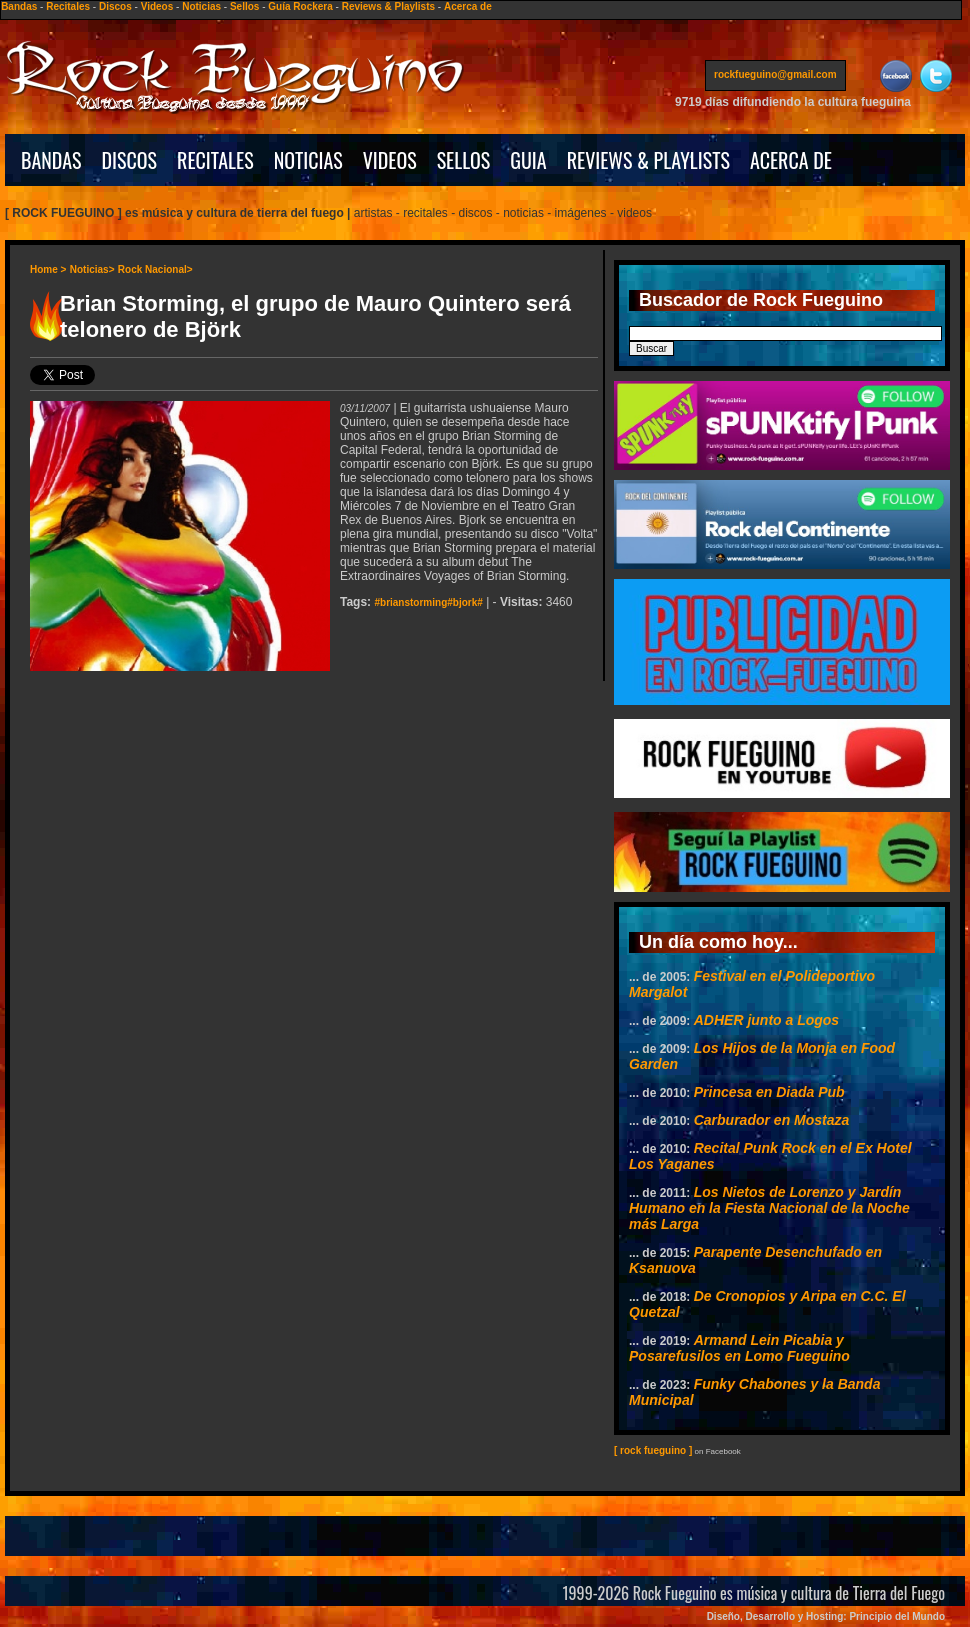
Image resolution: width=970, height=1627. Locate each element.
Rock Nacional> (155, 269)
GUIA (528, 160)
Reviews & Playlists (388, 6)
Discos (115, 6)
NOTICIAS (308, 160)
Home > (48, 269)
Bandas (19, 6)
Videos (157, 6)
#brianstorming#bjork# (428, 602)
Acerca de (468, 6)
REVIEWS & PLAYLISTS (648, 160)
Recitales (68, 6)
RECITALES (215, 160)
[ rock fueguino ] (653, 1450)
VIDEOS (390, 160)
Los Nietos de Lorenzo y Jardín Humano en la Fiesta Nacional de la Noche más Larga (769, 1208)
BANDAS (51, 160)
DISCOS (130, 160)
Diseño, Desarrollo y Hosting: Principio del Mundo (826, 1616)
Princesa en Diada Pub (769, 1092)
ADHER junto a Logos (766, 1020)
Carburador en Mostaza (772, 1120)
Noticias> (92, 269)
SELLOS (464, 160)
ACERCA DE (791, 160)
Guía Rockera (300, 6)
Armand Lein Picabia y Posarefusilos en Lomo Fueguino (739, 1348)
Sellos (244, 6)
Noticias (201, 6)
